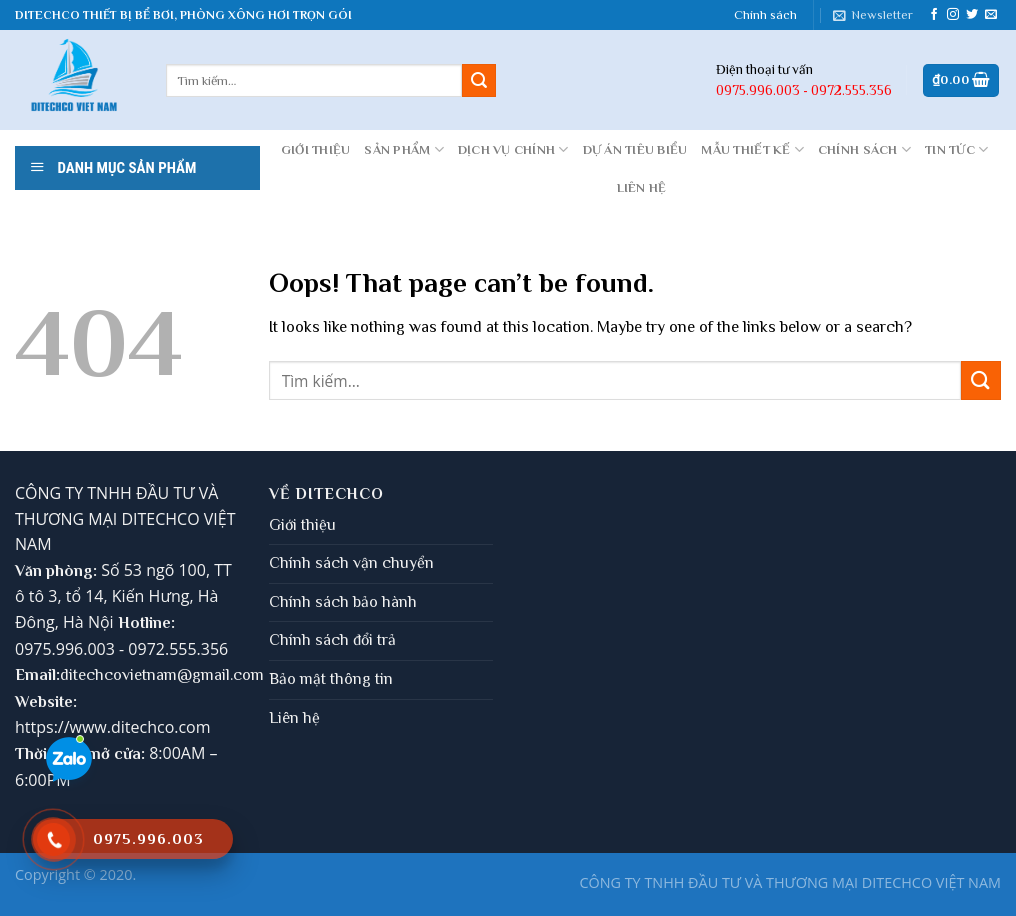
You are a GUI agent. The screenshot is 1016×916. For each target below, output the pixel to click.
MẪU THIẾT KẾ (752, 149)
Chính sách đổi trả (332, 640)
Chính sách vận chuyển (351, 563)
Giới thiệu (302, 525)
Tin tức (956, 149)
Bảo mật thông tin (331, 679)
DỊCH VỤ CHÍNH (513, 149)
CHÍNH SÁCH (864, 149)
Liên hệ (294, 718)
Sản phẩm (404, 149)
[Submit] (479, 81)
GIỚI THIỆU (316, 149)
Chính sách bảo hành (343, 602)
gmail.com (228, 675)
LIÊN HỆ (642, 187)
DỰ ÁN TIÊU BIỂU (635, 149)
